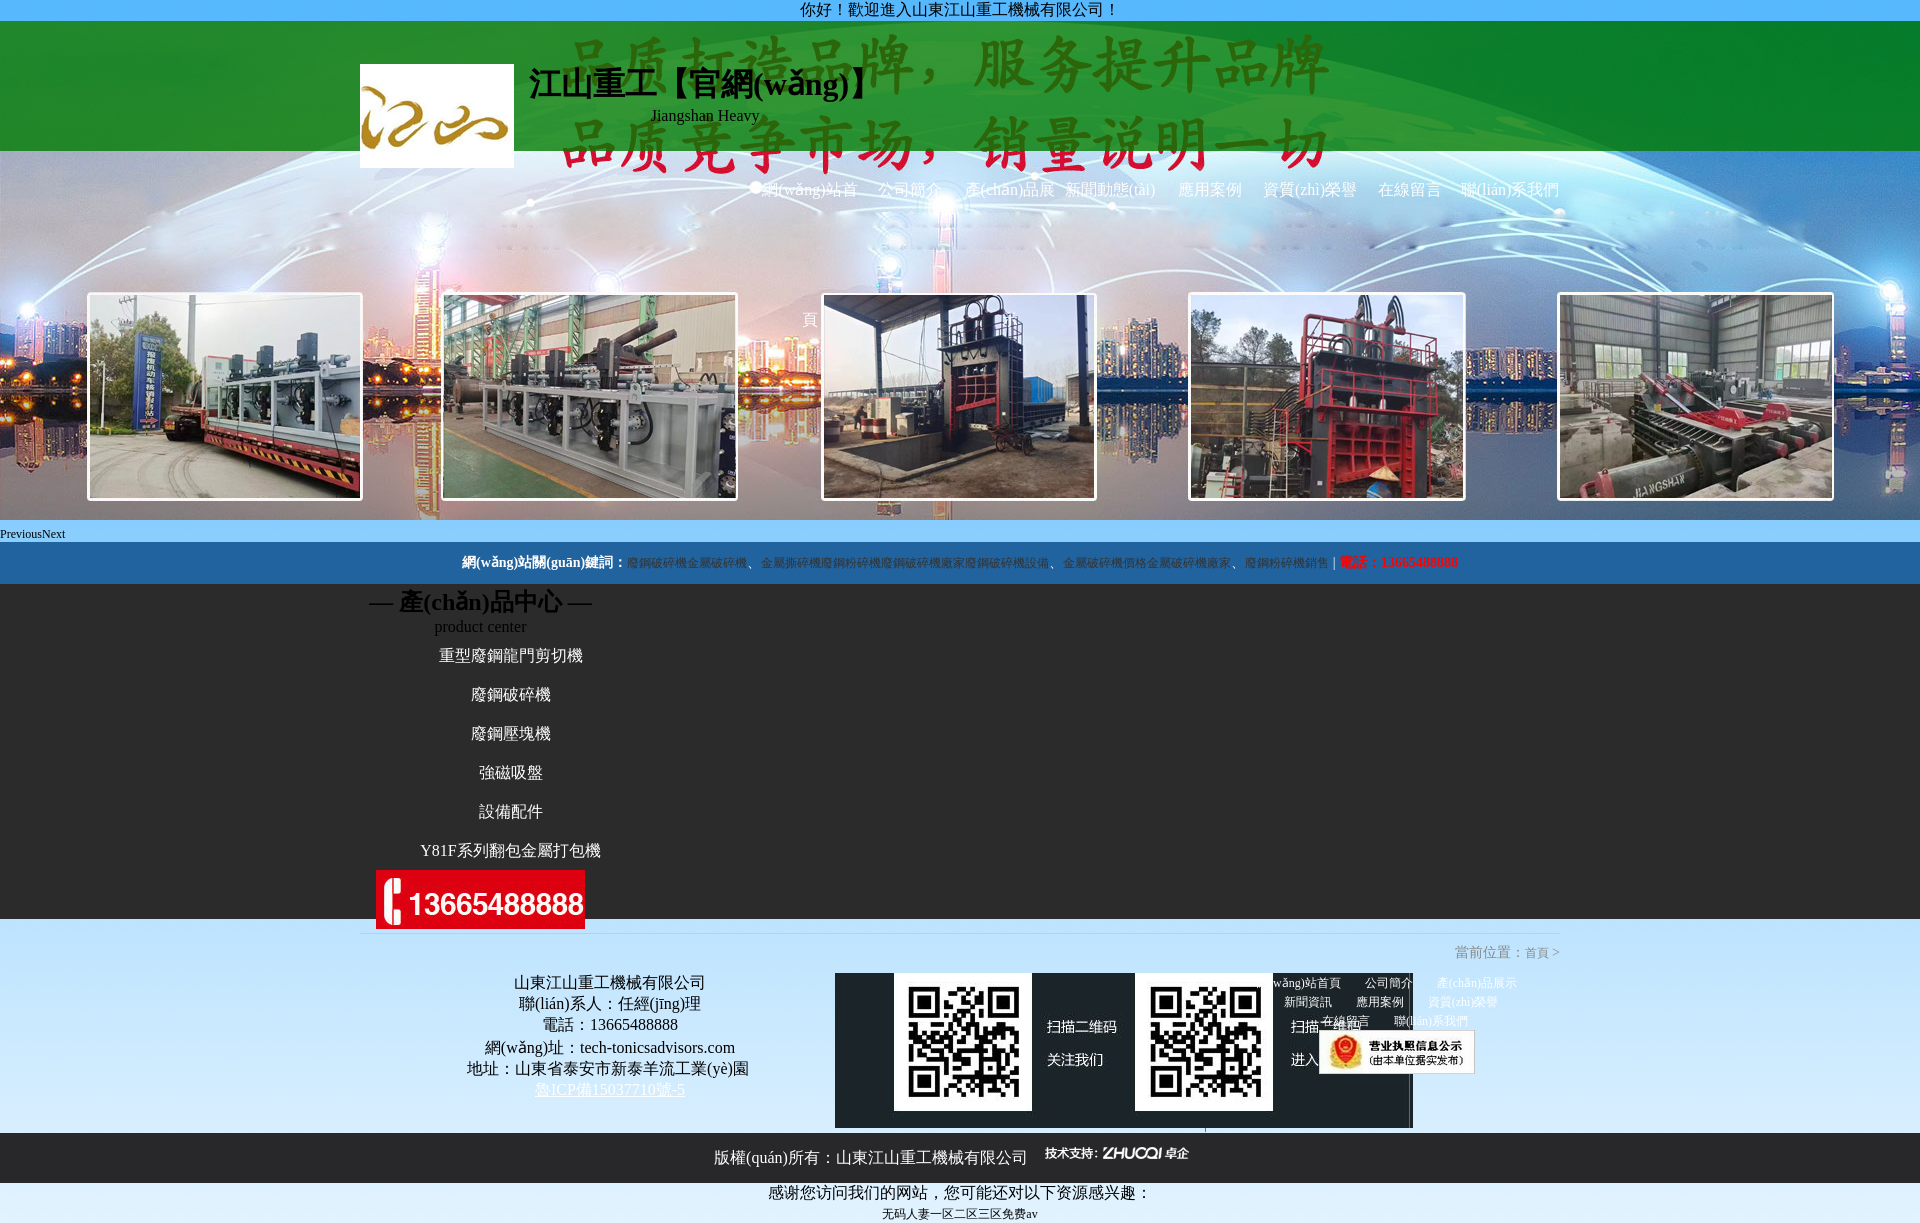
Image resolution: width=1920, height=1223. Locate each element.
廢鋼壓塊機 (511, 733)
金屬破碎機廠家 (1189, 563)
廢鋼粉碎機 (851, 563)
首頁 (1537, 953)
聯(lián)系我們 (1510, 189)
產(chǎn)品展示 (1010, 254)
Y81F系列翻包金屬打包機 (510, 850)
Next (53, 534)
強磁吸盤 (511, 772)
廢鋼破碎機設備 (1007, 563)
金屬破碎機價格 (1105, 563)
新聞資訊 (1308, 1002)
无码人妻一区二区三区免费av (959, 1214)
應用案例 (1210, 189)
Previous (21, 534)
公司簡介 (910, 189)
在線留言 (1410, 189)
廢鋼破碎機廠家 (923, 563)
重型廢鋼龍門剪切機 (511, 655)
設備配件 (511, 811)
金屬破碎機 (717, 563)
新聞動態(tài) (1110, 189)
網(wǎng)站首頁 (809, 254)
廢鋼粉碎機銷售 (1287, 563)
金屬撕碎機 (791, 563)
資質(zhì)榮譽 (1310, 189)
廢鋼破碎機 (657, 563)
